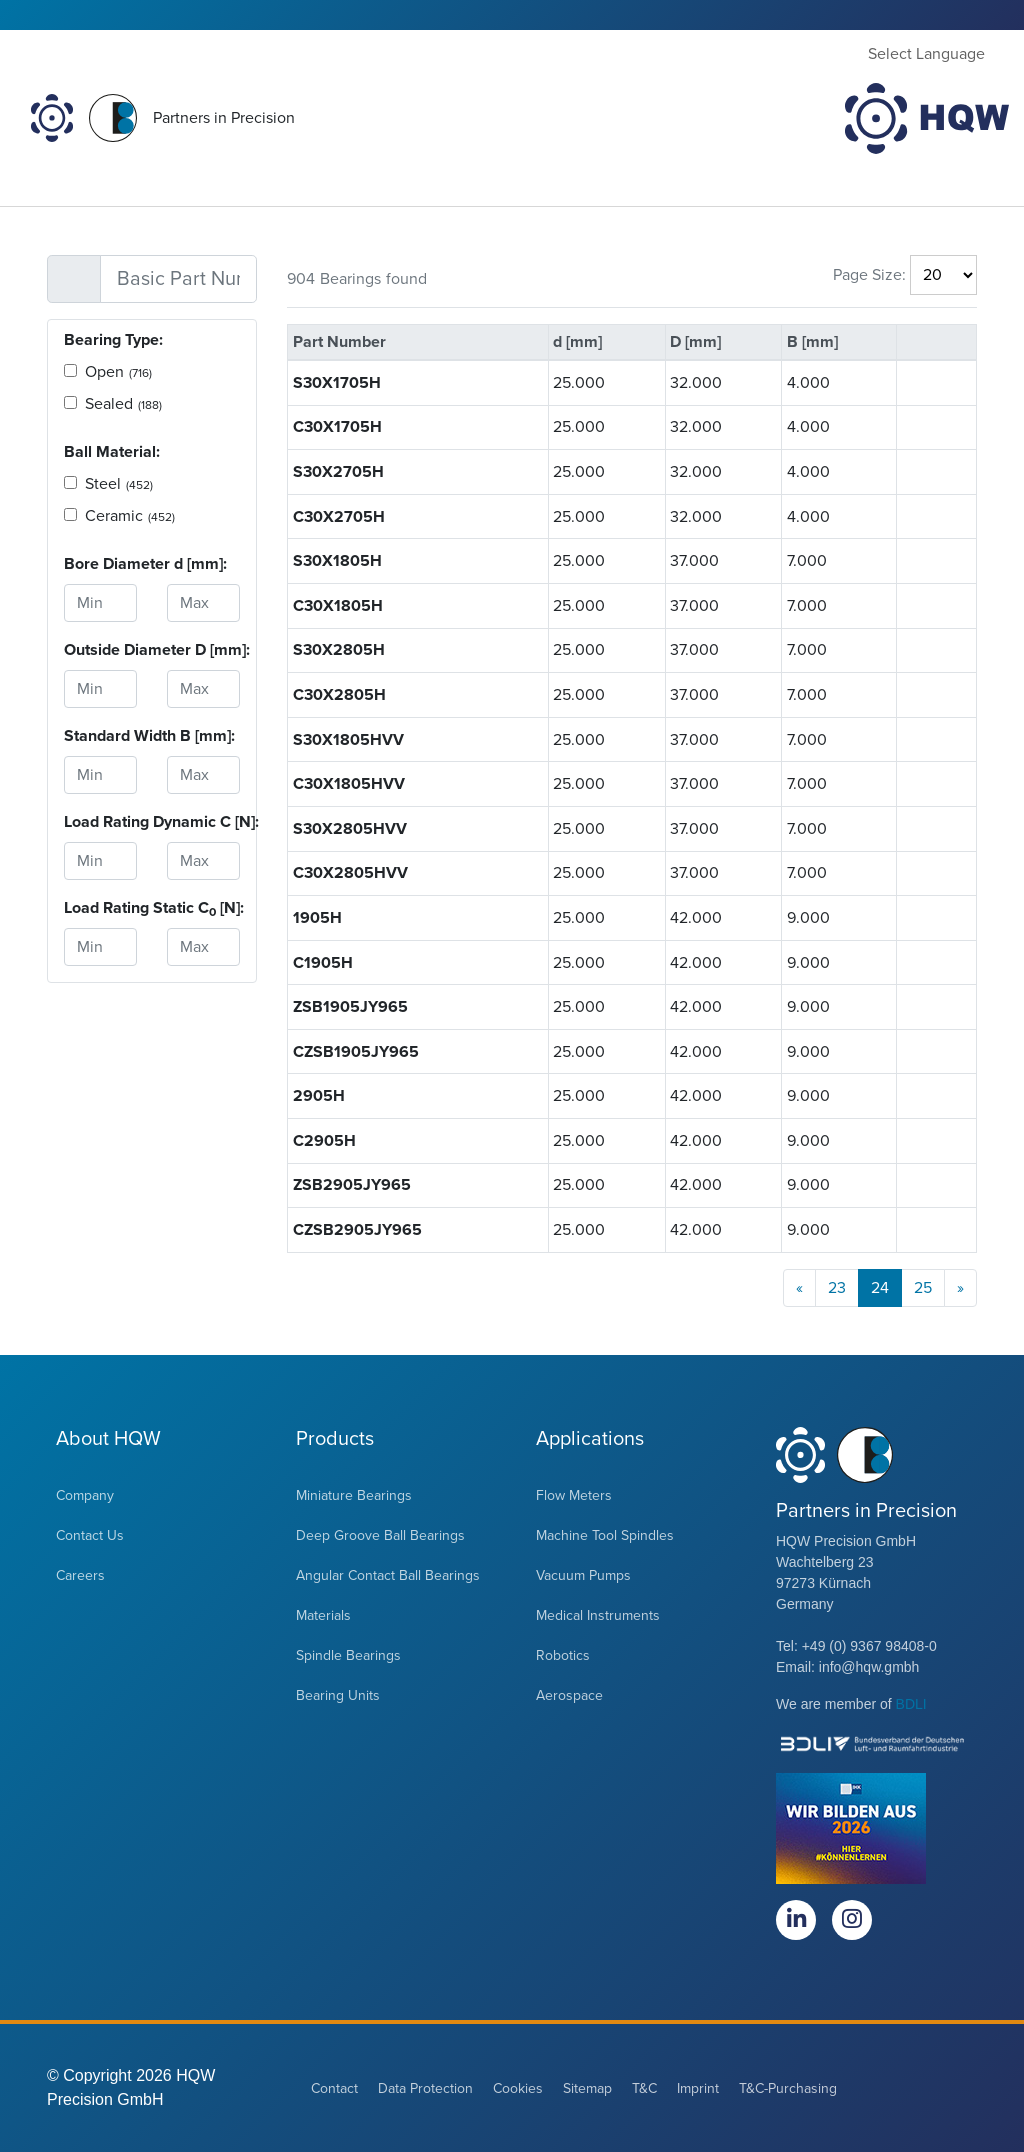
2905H (319, 1096)
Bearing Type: (113, 340)
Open (118, 372)
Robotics (563, 1655)
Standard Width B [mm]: (100, 736)
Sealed (123, 404)
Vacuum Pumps (583, 1575)
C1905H (323, 963)
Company (85, 1495)
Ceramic (130, 516)
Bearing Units (338, 1695)
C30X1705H (337, 427)
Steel (119, 484)
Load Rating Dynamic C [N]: (100, 822)
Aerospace (569, 1695)
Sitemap (587, 2088)
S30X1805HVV (348, 740)
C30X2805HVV (350, 873)
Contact (334, 2088)
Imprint (698, 2088)
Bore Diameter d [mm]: (100, 564)
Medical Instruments (598, 1615)
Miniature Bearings (354, 1495)
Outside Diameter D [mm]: (100, 650)
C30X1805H (338, 606)
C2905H (324, 1141)
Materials (323, 1615)
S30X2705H (338, 472)
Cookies (518, 2088)
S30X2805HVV (350, 829)
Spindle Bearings (348, 1655)
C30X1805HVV (349, 784)
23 (837, 1288)
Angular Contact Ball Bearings (388, 1575)
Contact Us (90, 1535)
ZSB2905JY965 (352, 1185)
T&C (644, 2088)
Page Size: (869, 275)
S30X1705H (337, 383)
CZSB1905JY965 (356, 1052)
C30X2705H (339, 517)
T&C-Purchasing (788, 2088)
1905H (317, 918)
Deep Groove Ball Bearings (380, 1535)
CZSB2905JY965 (357, 1230)
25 (923, 1288)
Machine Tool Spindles (605, 1535)
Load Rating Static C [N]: (100, 908)
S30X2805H (339, 650)
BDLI (911, 1704)
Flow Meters (574, 1495)
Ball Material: (112, 452)
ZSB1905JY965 (350, 1007)
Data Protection (425, 2088)
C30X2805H (339, 695)
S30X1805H (337, 561)
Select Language (926, 54)
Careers (80, 1575)
